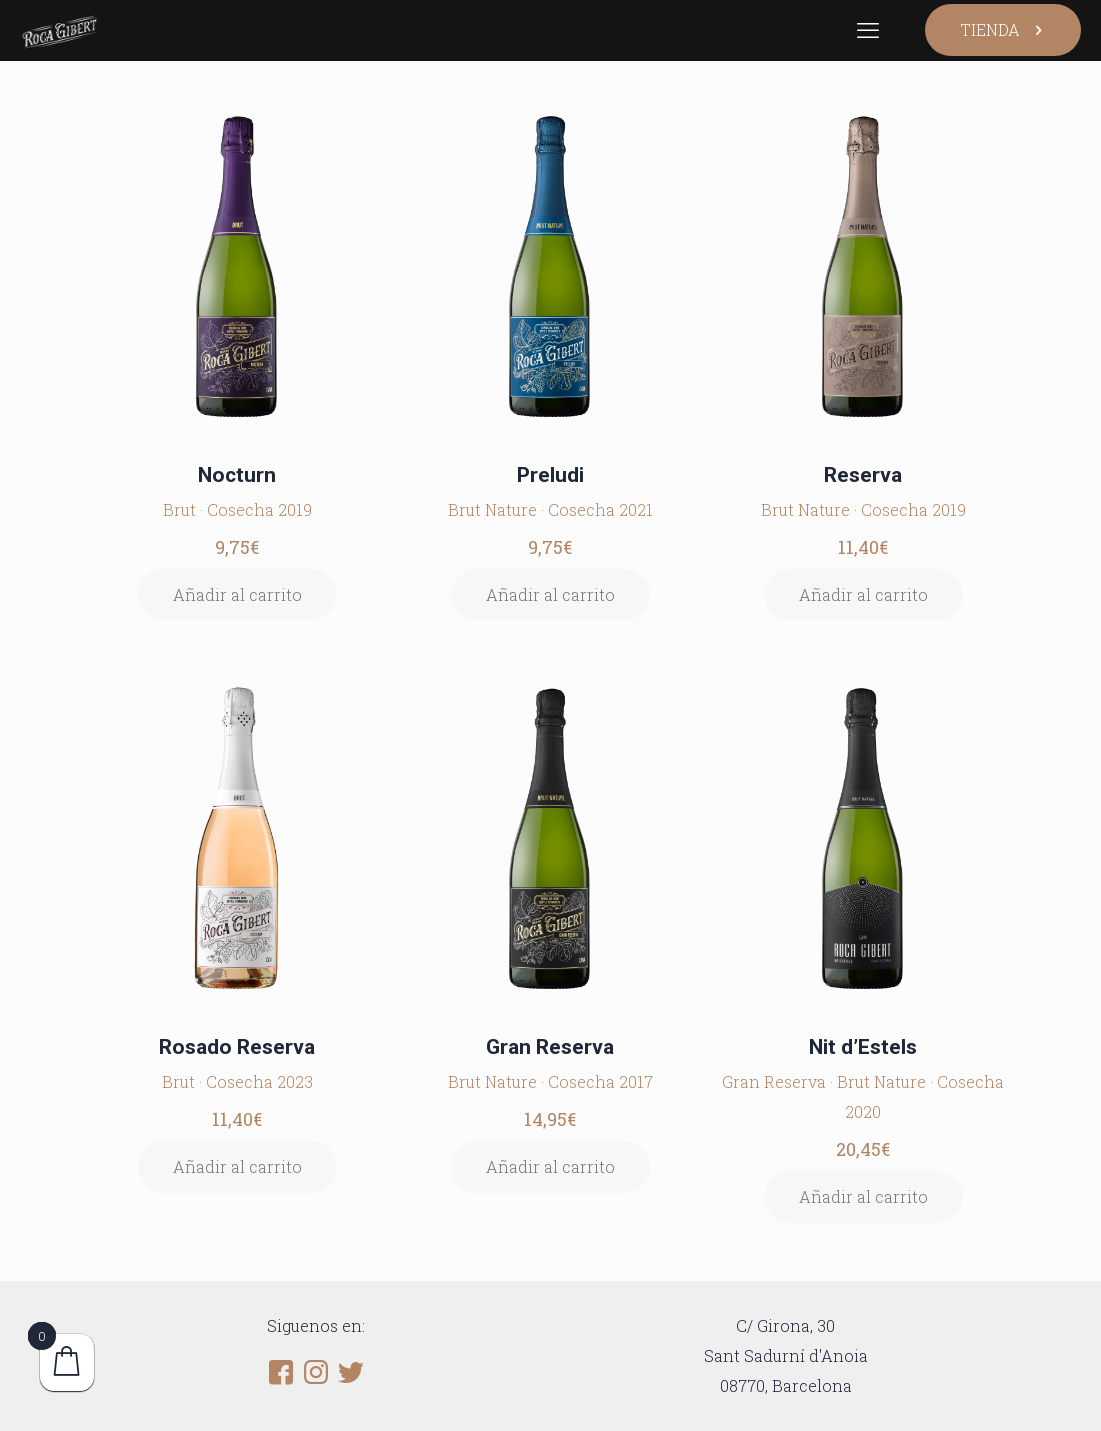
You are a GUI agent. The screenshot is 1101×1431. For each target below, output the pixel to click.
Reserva (863, 475)
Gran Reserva (550, 1047)
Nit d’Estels (863, 1047)
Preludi (550, 475)
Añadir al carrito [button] (237, 594)
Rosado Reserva (237, 1047)
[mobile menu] (868, 30)
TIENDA (1003, 29)
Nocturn (237, 475)
